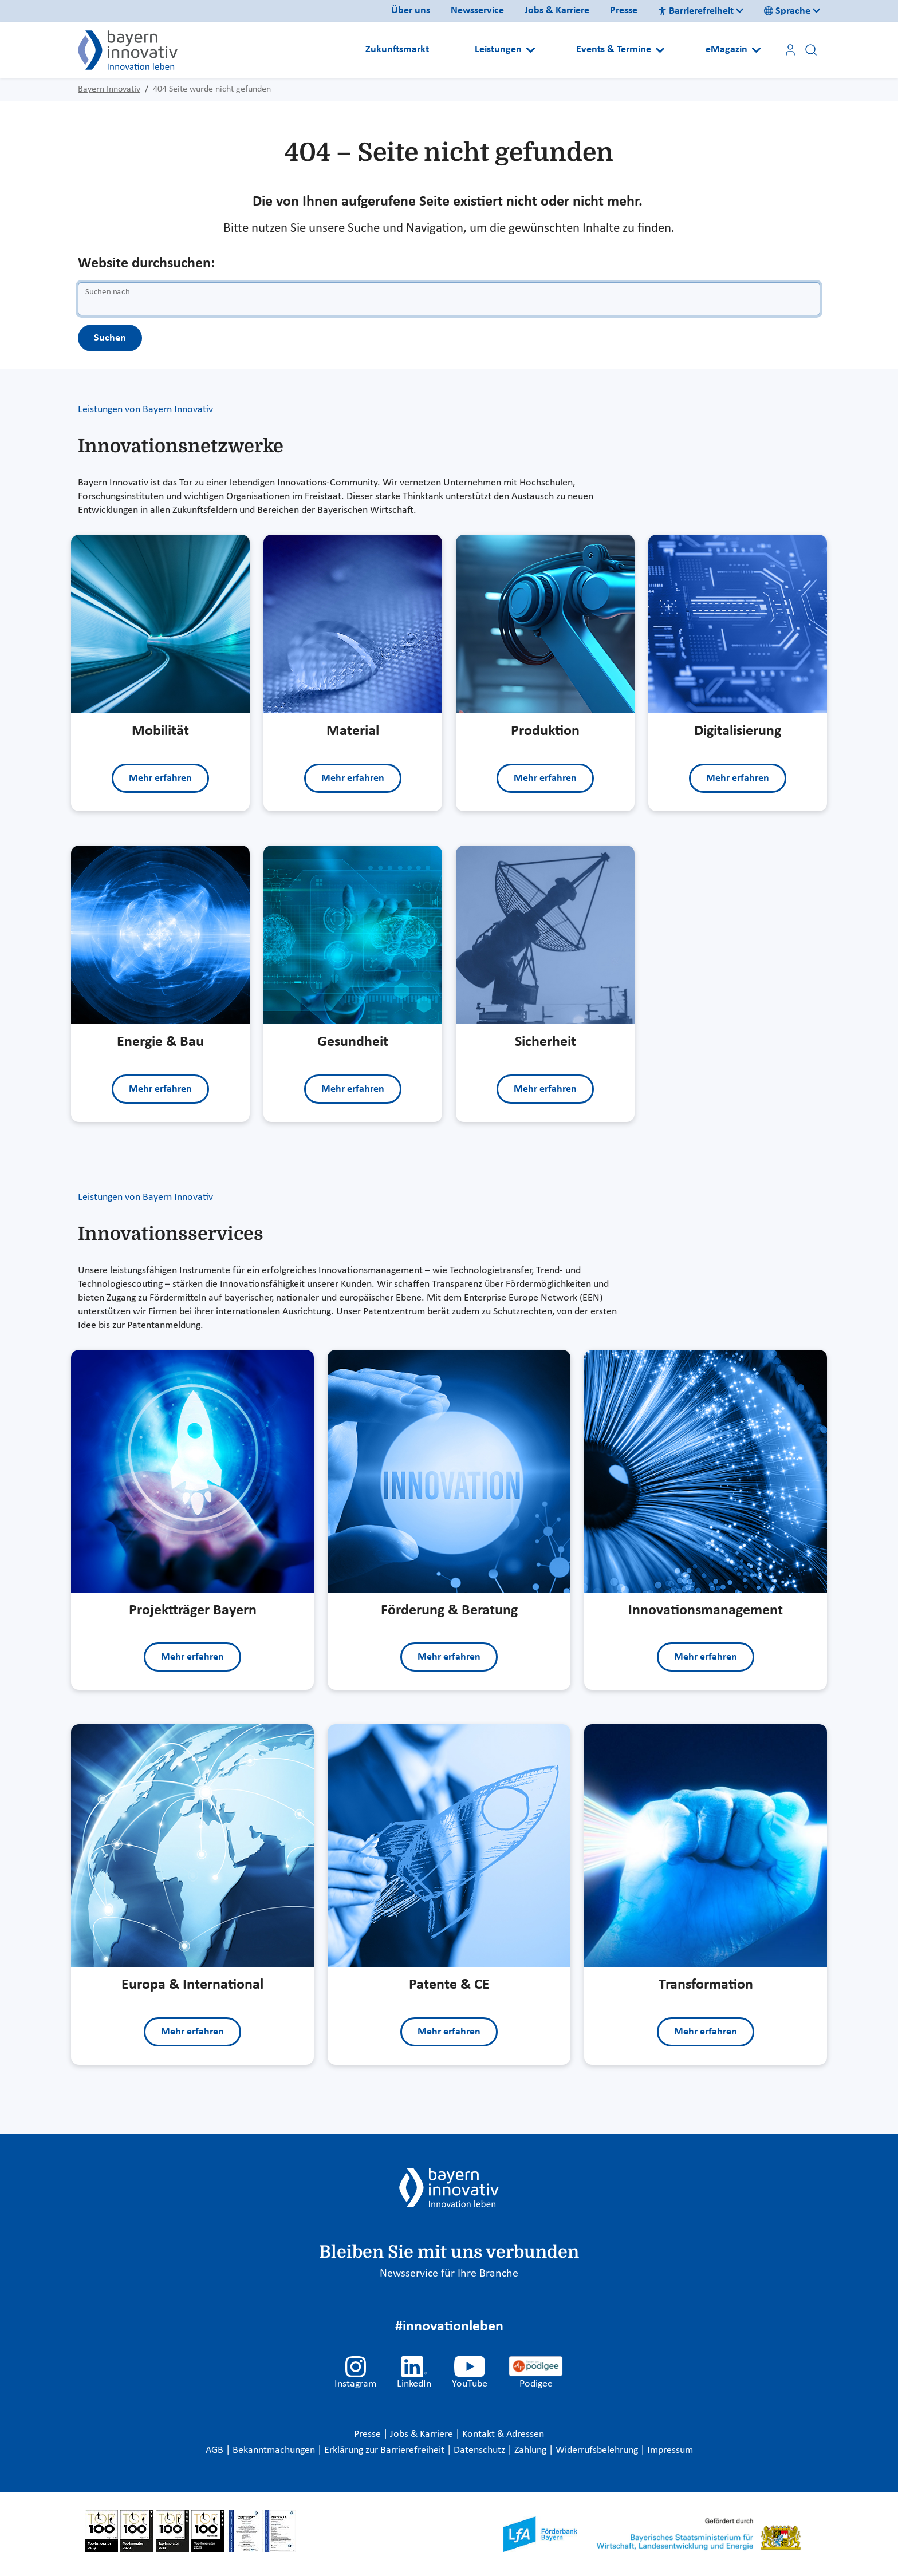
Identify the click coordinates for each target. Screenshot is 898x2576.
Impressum (670, 2450)
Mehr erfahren (160, 778)
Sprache (787, 11)
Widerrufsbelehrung (598, 2450)
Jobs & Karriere (557, 10)
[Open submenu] (530, 49)
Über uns (410, 10)
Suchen (110, 338)
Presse (623, 10)
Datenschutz (480, 2450)
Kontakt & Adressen (503, 2434)
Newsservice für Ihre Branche (449, 2273)
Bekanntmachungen (275, 2450)
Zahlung (531, 2450)
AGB (216, 2450)
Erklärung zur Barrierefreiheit (385, 2450)
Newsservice (477, 10)
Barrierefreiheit (696, 11)
